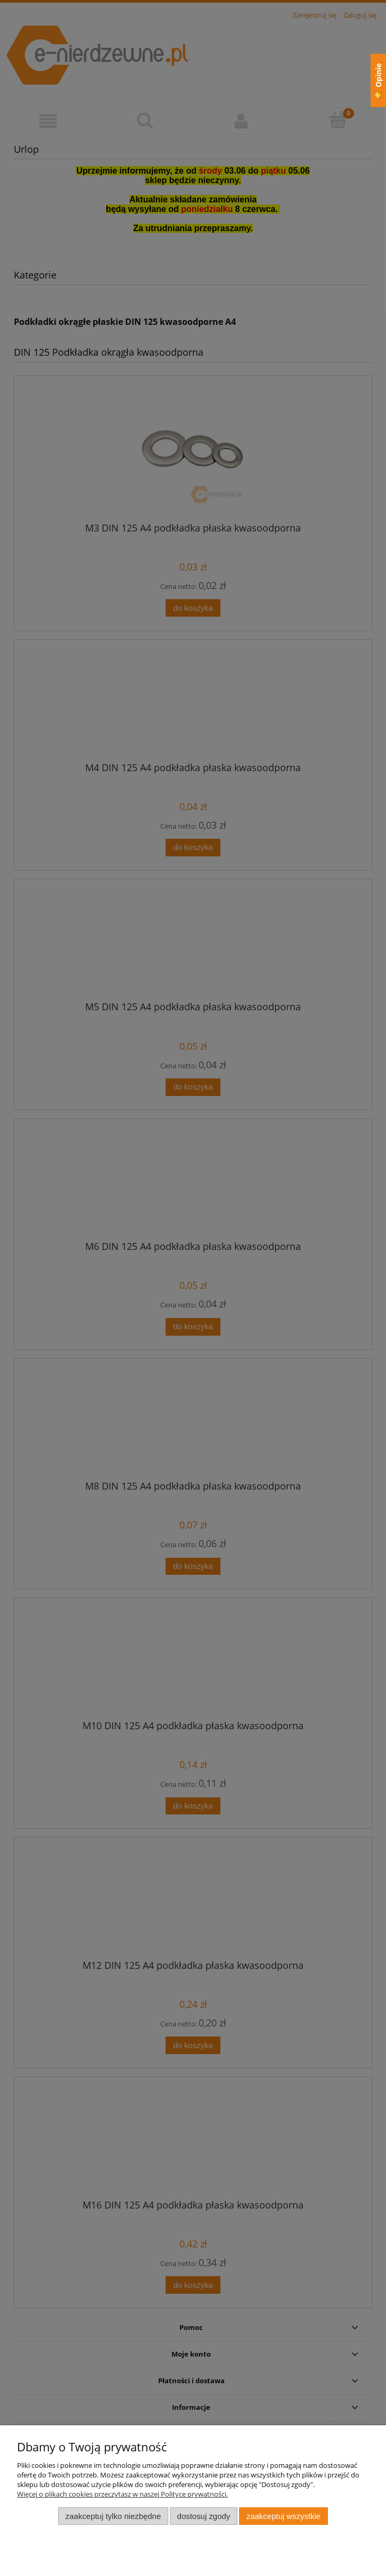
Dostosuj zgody (204, 2516)
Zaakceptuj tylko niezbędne (113, 2516)
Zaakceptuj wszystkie (284, 2516)
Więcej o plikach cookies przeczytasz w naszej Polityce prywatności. (122, 2494)
